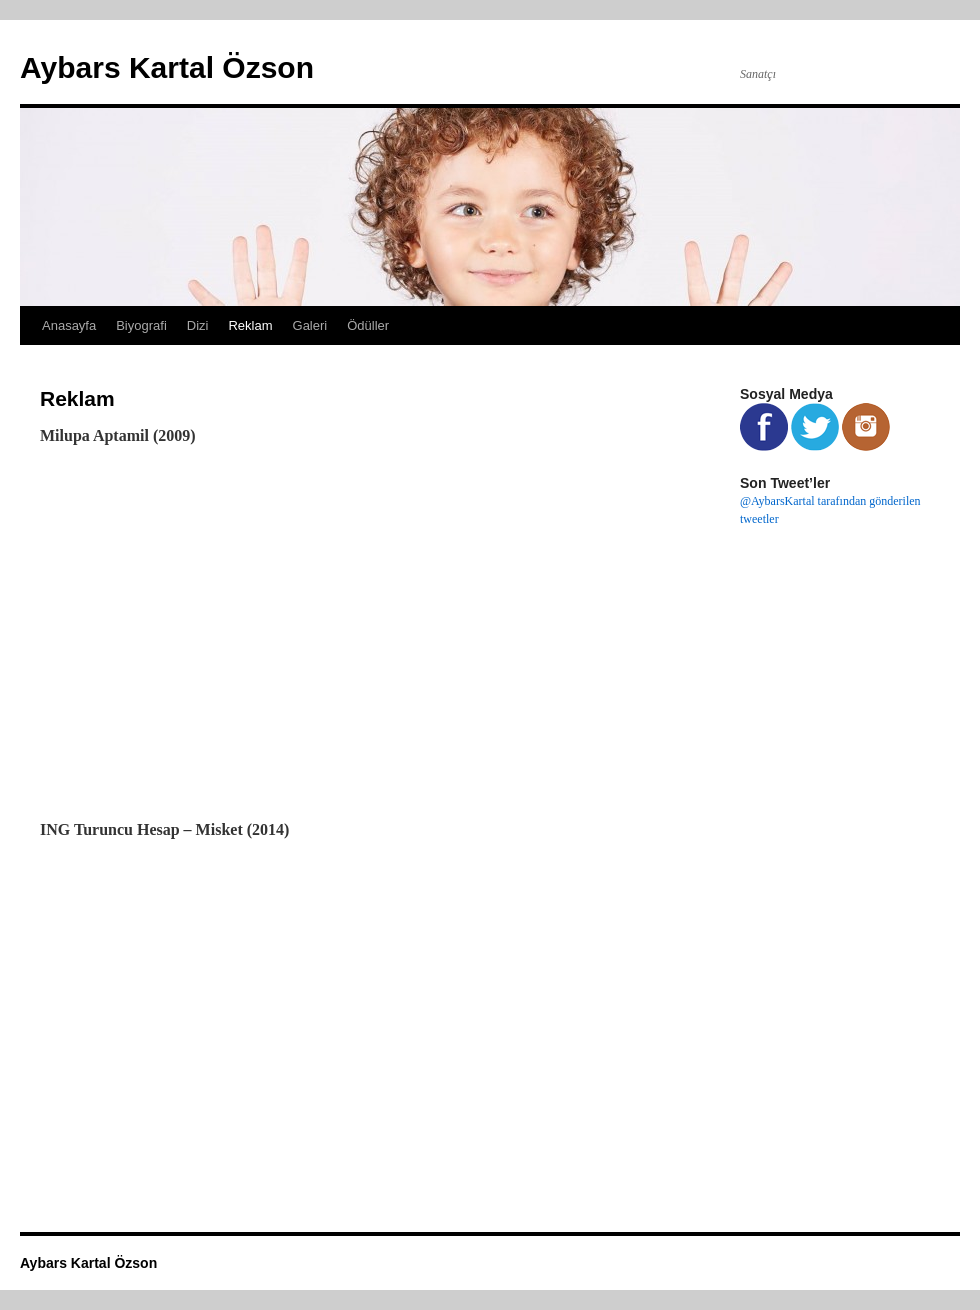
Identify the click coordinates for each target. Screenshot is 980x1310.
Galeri (310, 325)
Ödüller (368, 325)
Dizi (198, 325)
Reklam (250, 325)
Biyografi (141, 325)
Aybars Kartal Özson (167, 67)
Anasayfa (69, 325)
